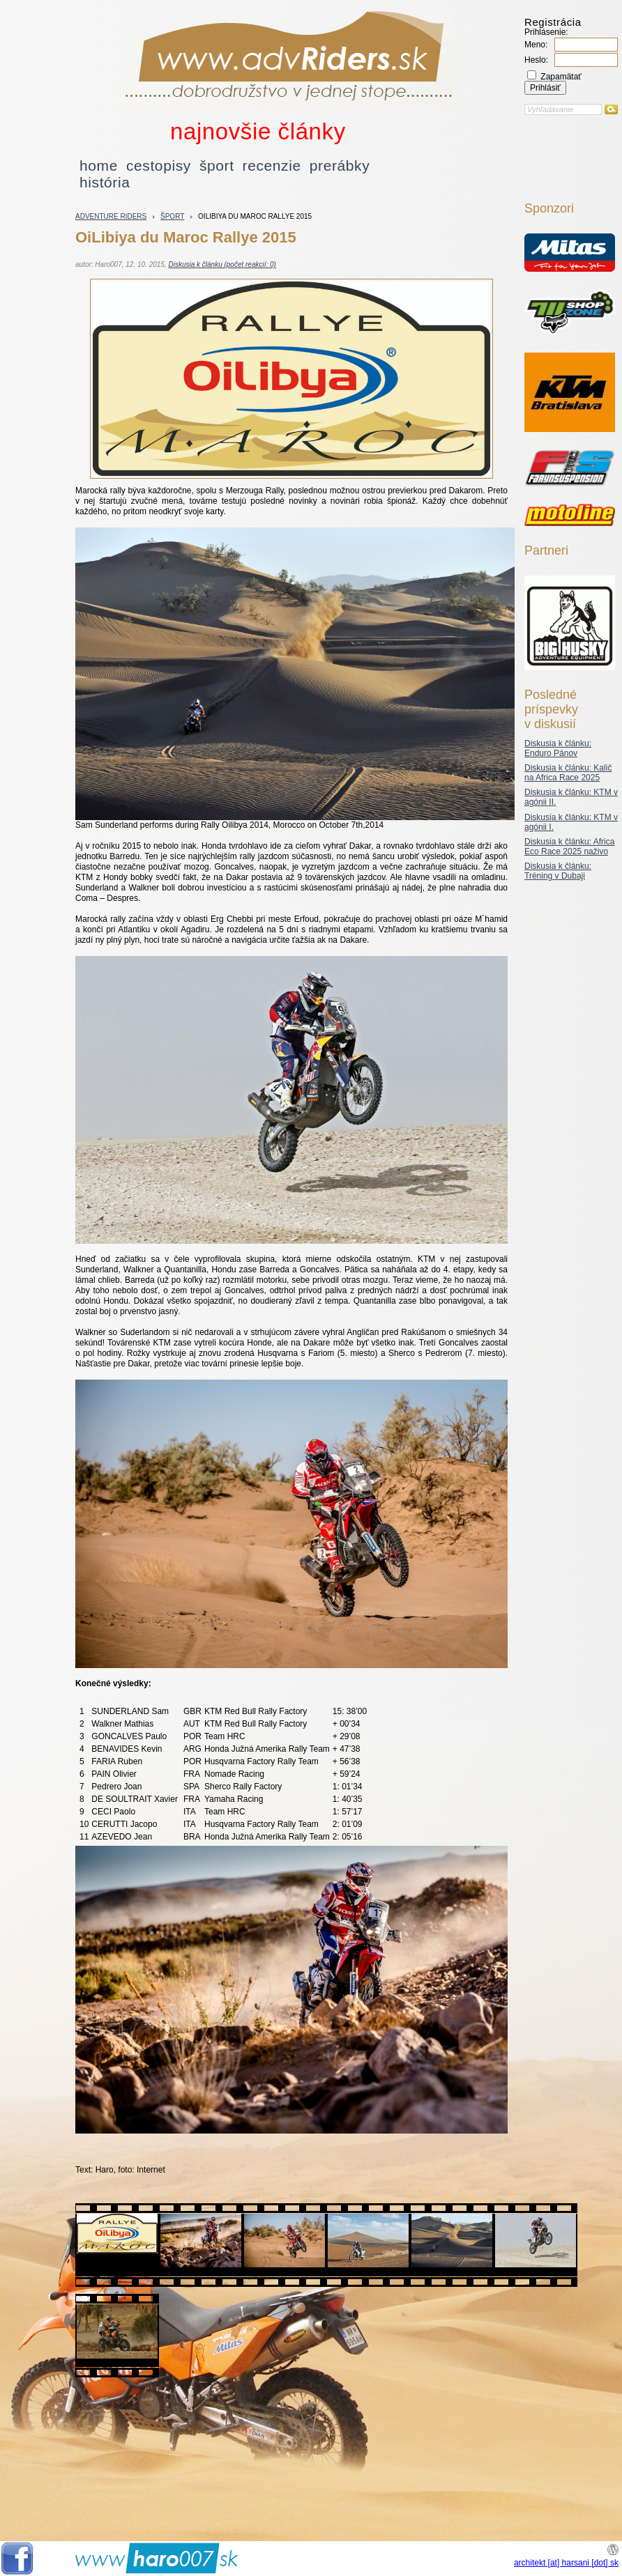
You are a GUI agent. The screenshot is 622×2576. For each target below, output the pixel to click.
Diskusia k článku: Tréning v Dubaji (557, 871)
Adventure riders (110, 216)
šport (216, 165)
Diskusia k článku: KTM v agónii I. (571, 822)
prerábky (340, 165)
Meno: (535, 44)
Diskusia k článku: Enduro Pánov (557, 748)
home (98, 165)
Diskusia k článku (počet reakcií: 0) (222, 264)
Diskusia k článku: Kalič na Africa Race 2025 (568, 772)
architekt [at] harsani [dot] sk (566, 2563)
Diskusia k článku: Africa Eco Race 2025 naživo (569, 846)
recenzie (272, 165)
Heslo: (536, 60)
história (104, 182)
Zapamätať (554, 77)
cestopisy (158, 165)
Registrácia (553, 22)
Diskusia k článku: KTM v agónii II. (571, 797)
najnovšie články (258, 131)
